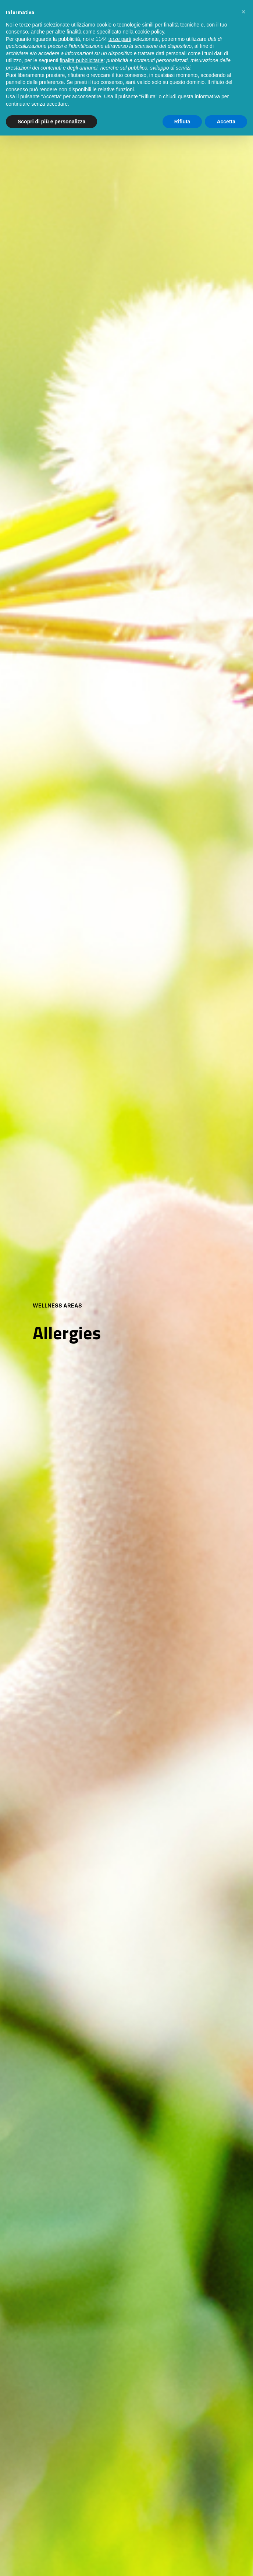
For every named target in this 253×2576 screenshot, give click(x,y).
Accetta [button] (226, 121)
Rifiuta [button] (182, 121)
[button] (243, 12)
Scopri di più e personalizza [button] (51, 121)
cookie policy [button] (149, 32)
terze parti (119, 39)
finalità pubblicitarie (81, 60)
